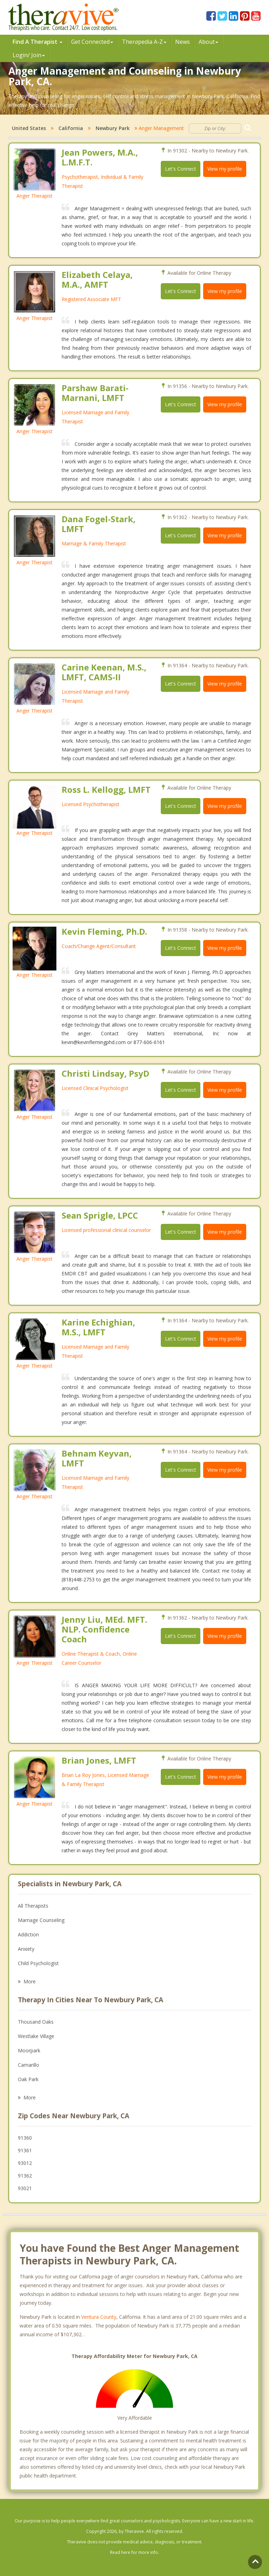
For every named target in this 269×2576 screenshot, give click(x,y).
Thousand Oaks (36, 2021)
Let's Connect (180, 168)
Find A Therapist (37, 42)
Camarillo (28, 2065)
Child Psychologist (38, 1963)
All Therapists (33, 1905)
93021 (25, 2188)
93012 (25, 2163)
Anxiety (26, 1948)
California (70, 128)
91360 (25, 2137)
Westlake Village (36, 2036)
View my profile (224, 168)
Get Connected (92, 42)
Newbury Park (113, 128)
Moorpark (29, 2050)
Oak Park (28, 2079)
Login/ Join (29, 55)
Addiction (28, 1934)
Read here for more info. (134, 2552)
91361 (25, 2150)
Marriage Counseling (41, 1920)
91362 (25, 2175)
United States (29, 128)
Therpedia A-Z (144, 42)
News (182, 42)
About (208, 42)
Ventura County (98, 2316)
